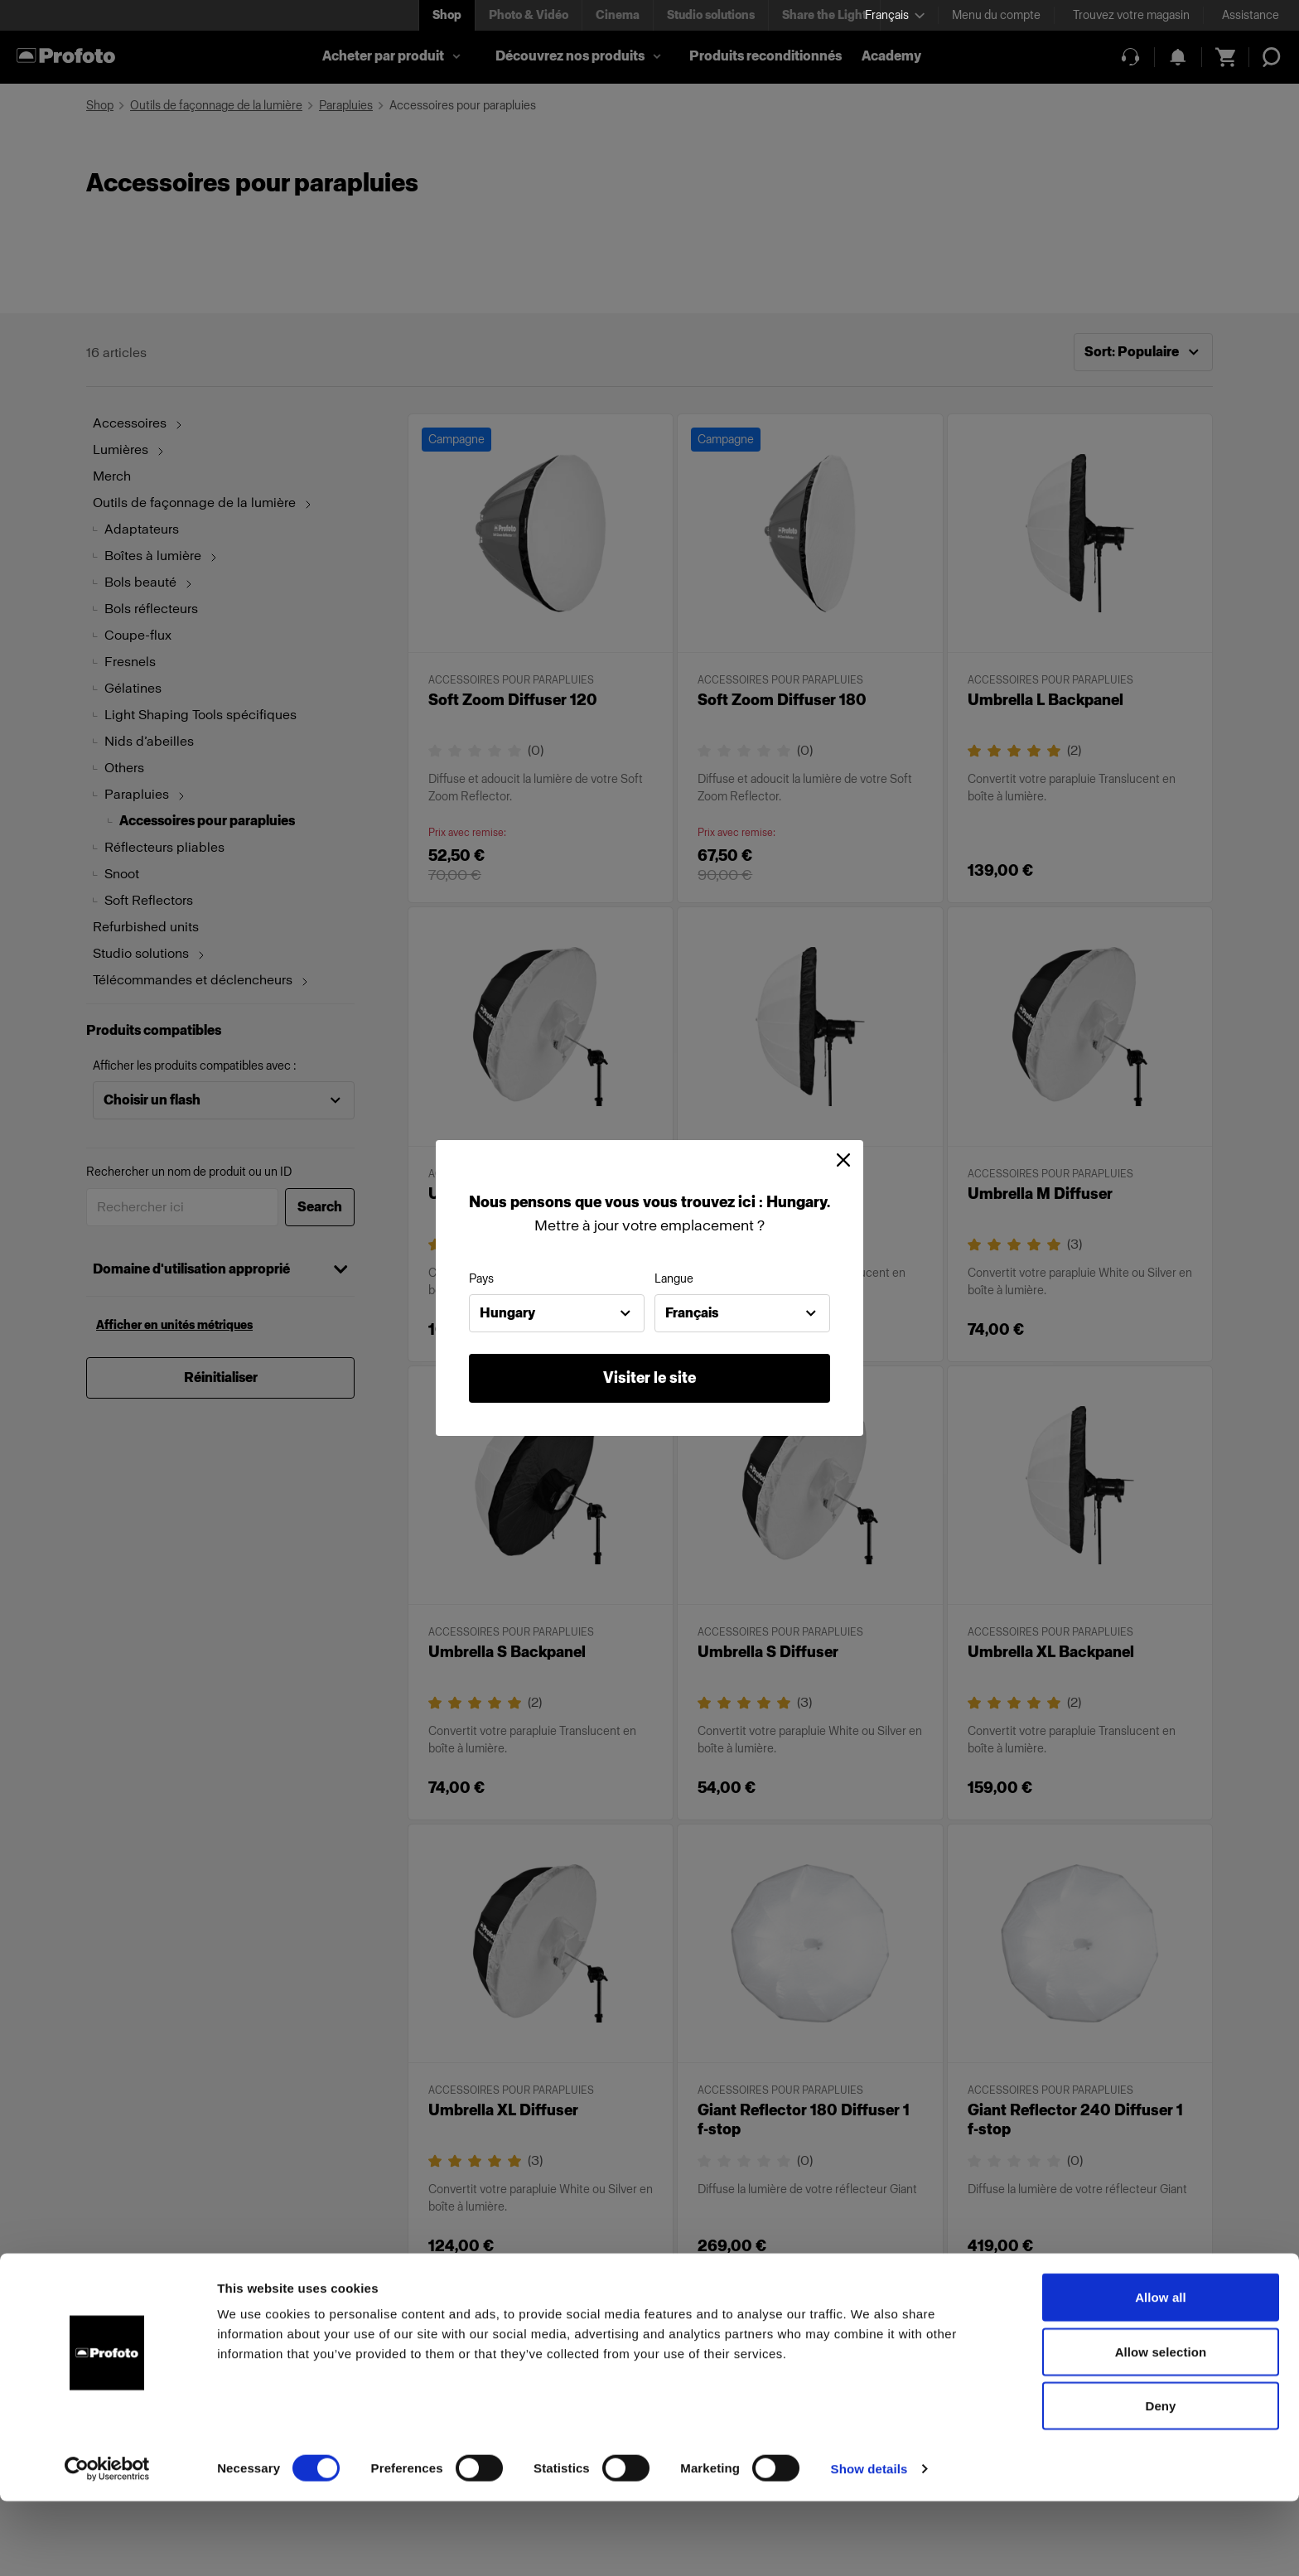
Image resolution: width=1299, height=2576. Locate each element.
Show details (869, 2543)
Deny (1160, 2480)
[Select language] (895, 15)
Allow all (1160, 2372)
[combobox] (557, 1313)
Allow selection (1161, 2426)
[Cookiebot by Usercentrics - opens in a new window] (107, 2543)
